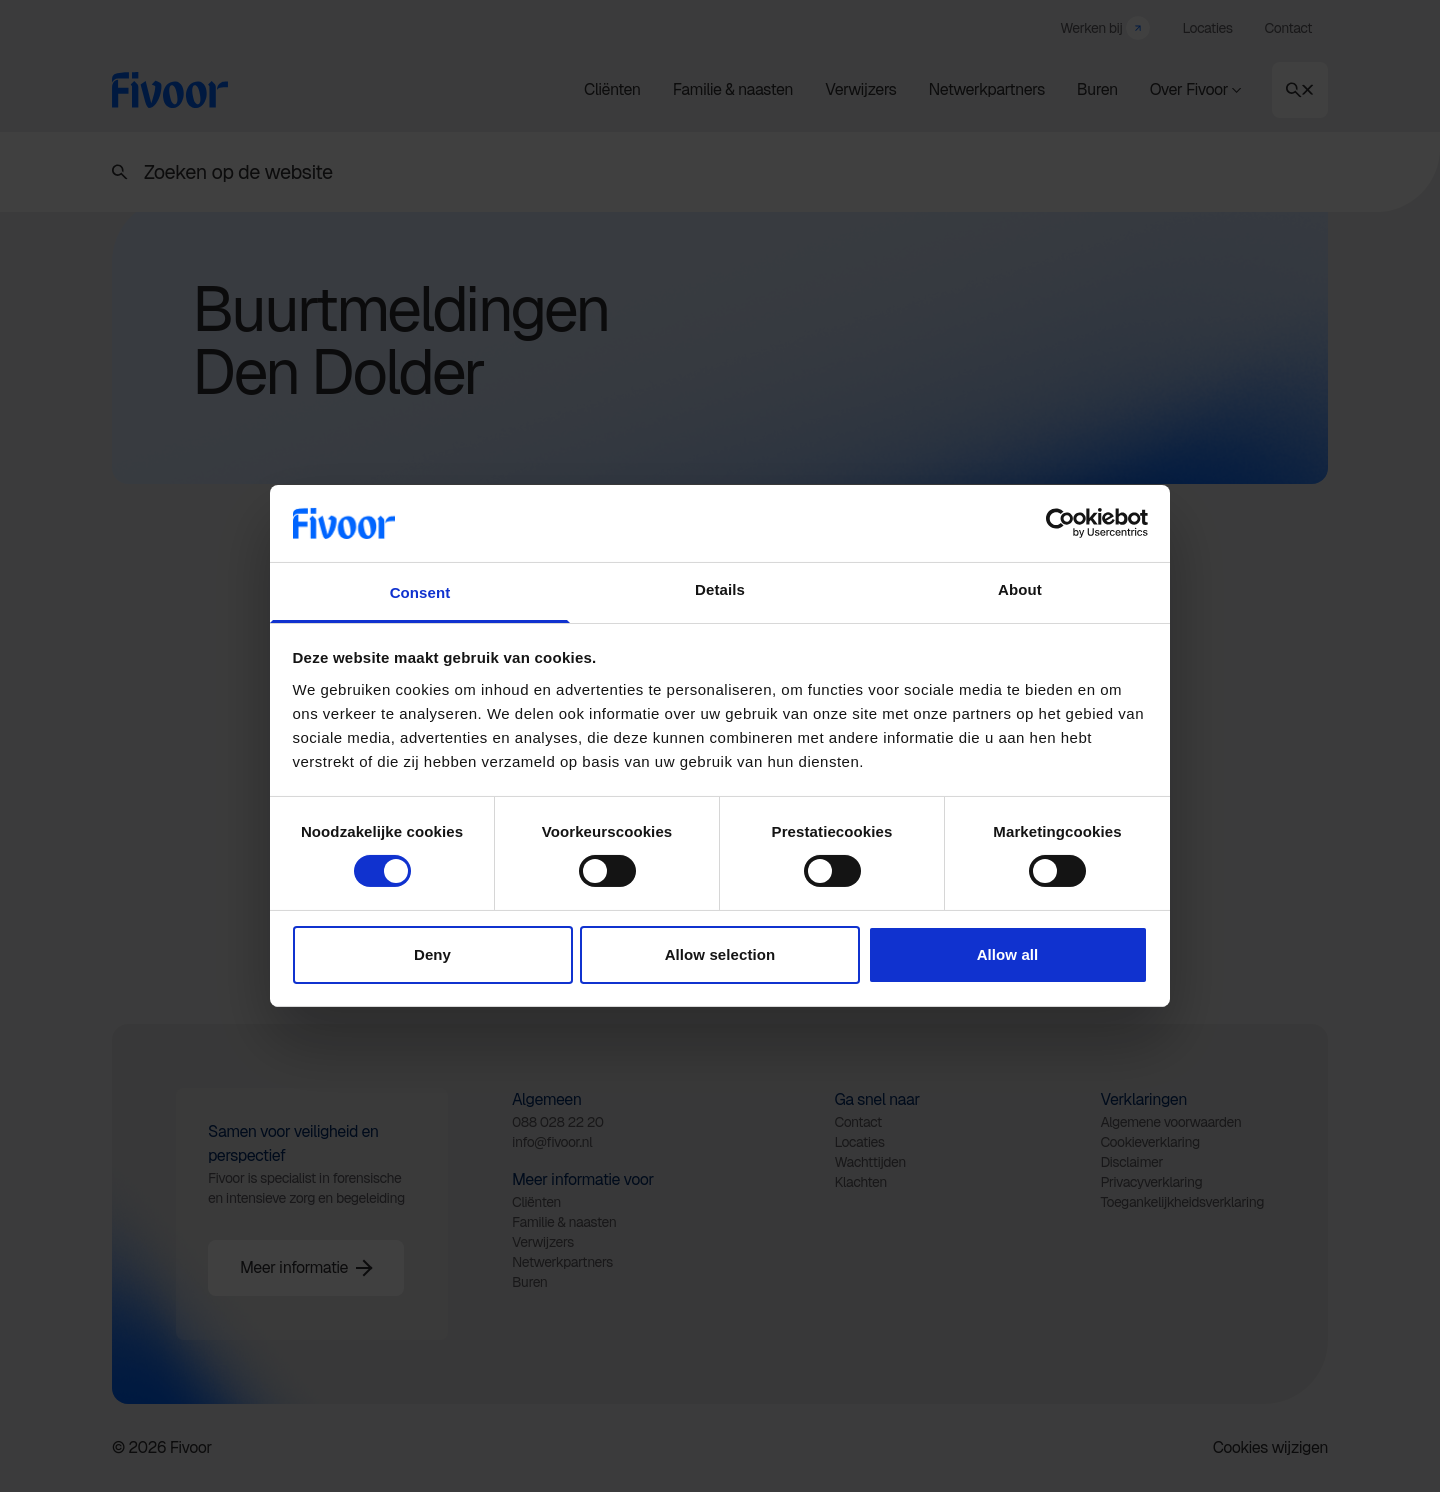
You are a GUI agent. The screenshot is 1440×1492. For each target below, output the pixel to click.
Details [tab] (720, 589)
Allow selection (720, 954)
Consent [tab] (420, 592)
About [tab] (1020, 589)
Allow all (1008, 954)
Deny (432, 954)
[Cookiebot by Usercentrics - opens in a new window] (1060, 523)
